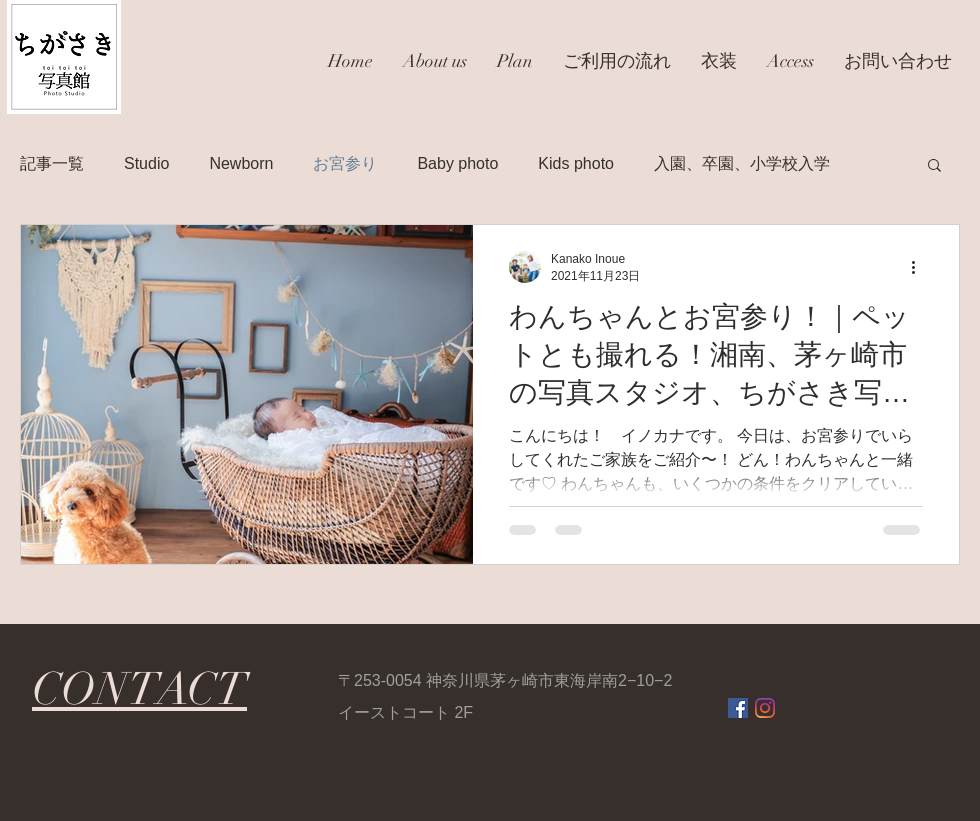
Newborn (241, 163)
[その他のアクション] (920, 267)
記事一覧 (52, 163)
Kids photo (576, 163)
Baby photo (457, 163)
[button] (934, 166)
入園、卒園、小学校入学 (742, 163)
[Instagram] (765, 708)
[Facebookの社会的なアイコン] (738, 708)
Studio (146, 163)
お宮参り (345, 163)
